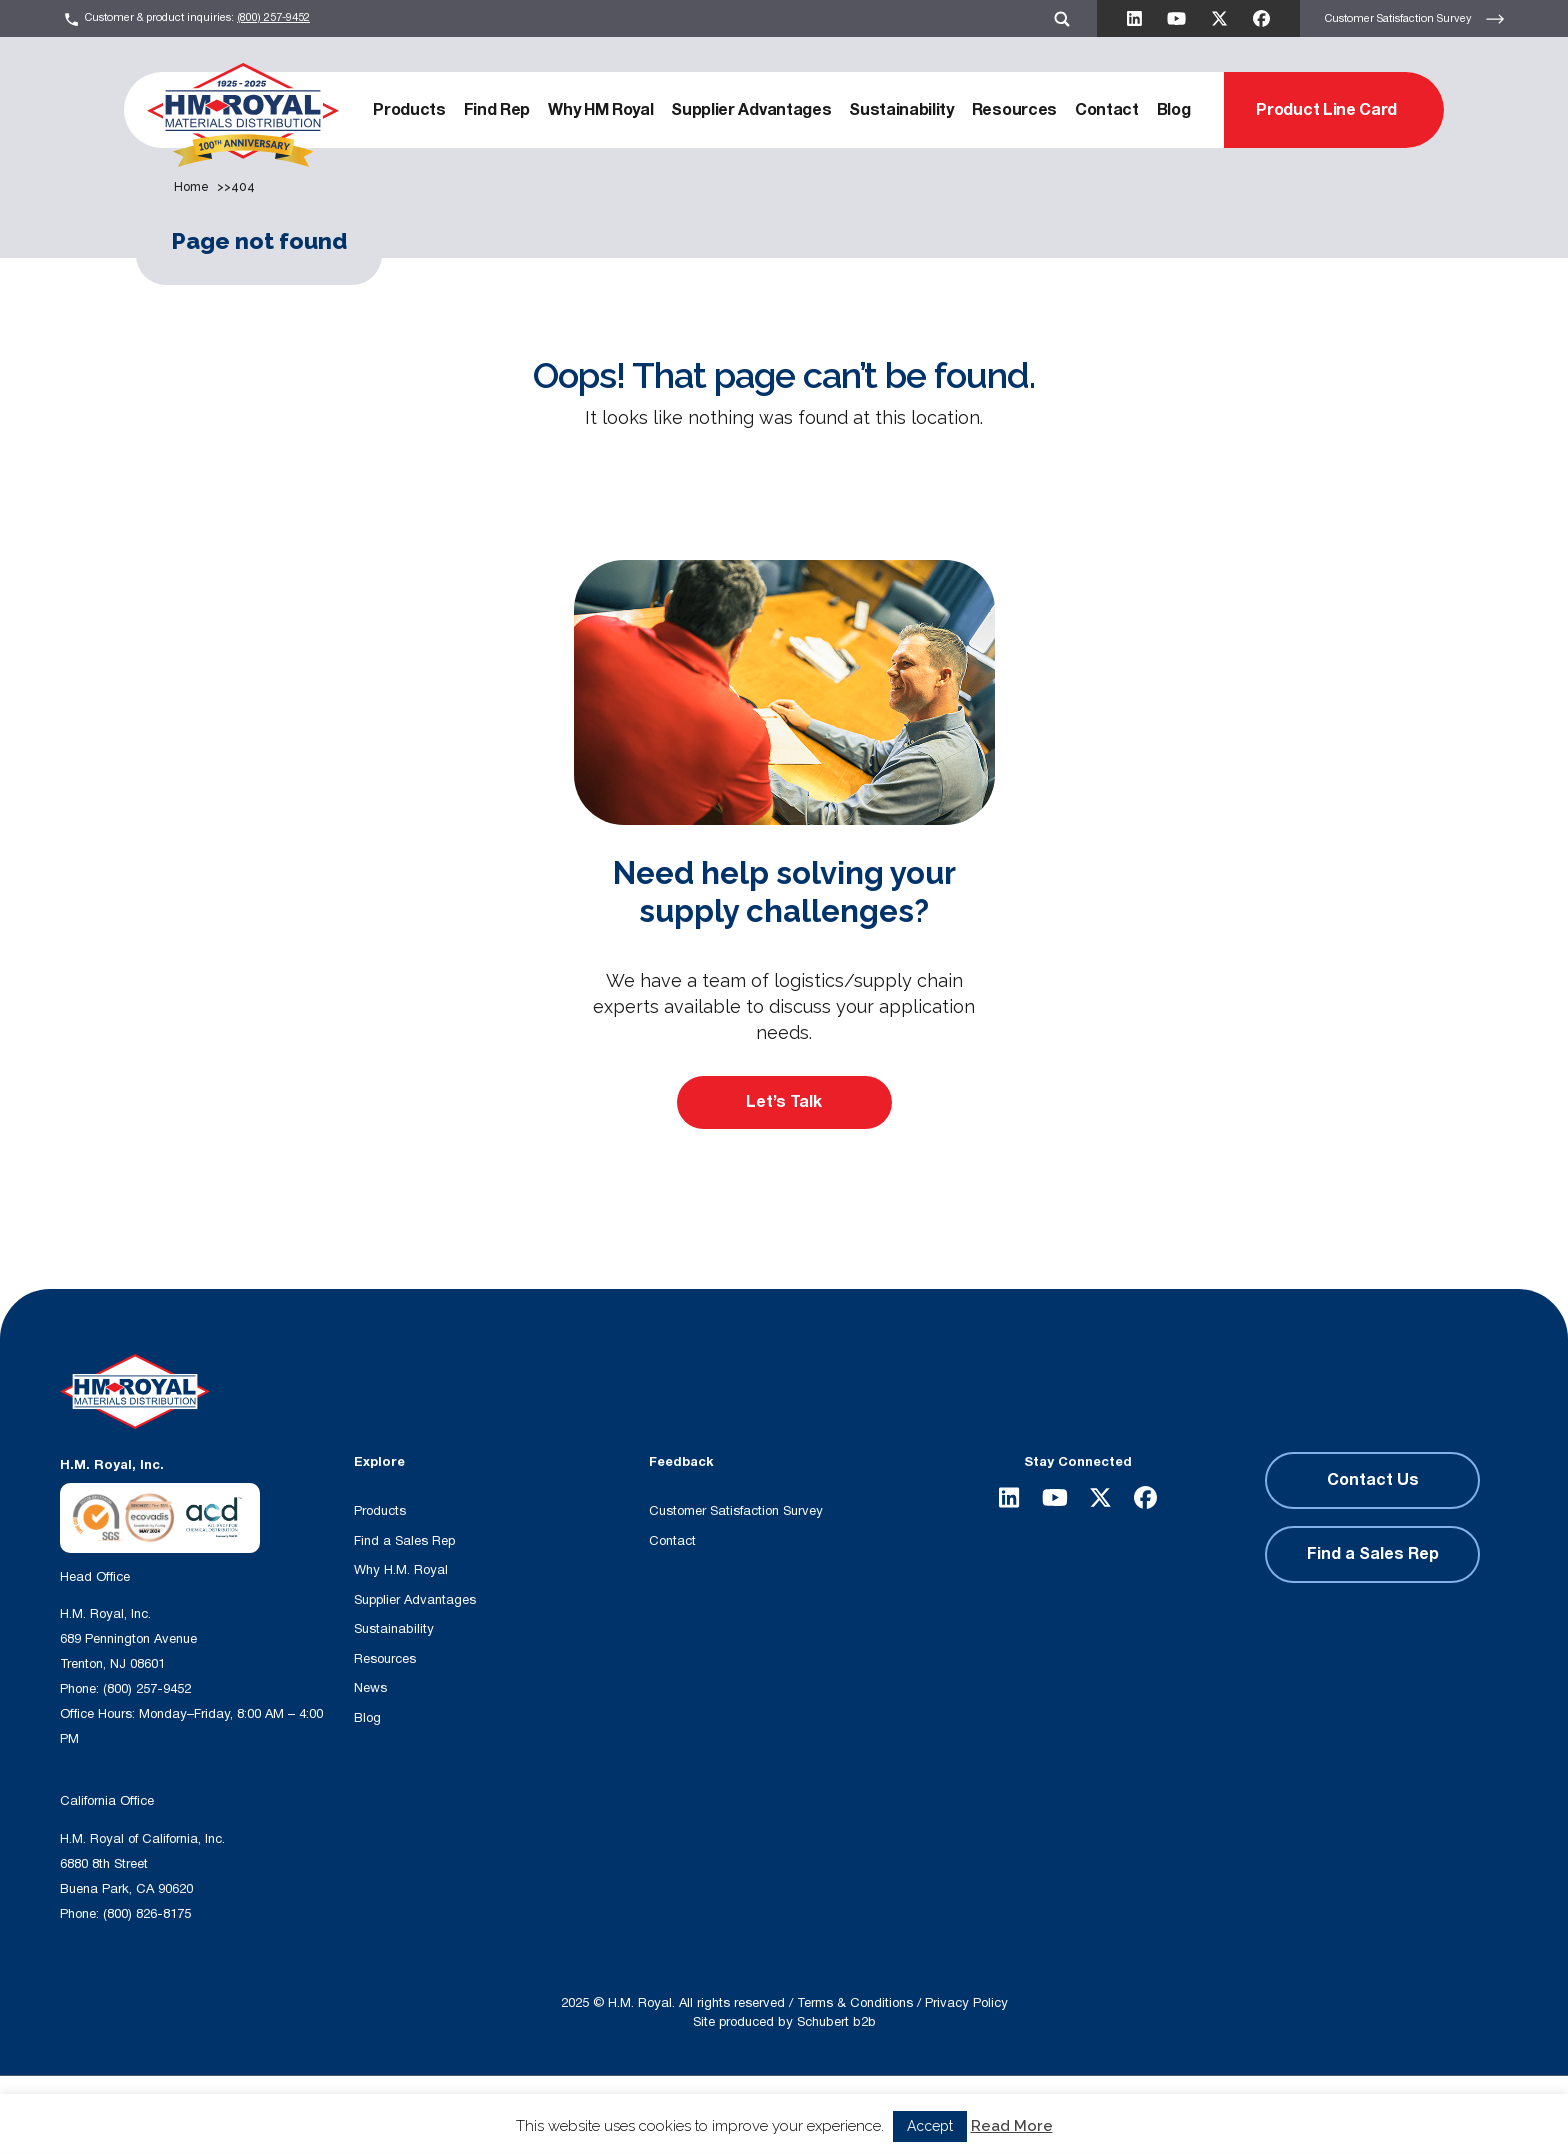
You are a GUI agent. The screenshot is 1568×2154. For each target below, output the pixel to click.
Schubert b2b (836, 2022)
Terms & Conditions (855, 2003)
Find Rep (497, 110)
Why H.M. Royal (401, 1570)
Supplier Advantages (751, 110)
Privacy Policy (966, 2003)
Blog (1174, 110)
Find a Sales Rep (404, 1541)
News (370, 1688)
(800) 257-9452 (273, 17)
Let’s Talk (784, 1102)
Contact (1107, 110)
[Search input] (460, 2113)
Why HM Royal (600, 110)
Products (409, 110)
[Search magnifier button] (664, 2113)
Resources (1014, 110)
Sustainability (901, 110)
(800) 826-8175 (147, 1914)
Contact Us (1373, 1480)
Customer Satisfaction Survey (1415, 19)
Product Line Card (1326, 110)
